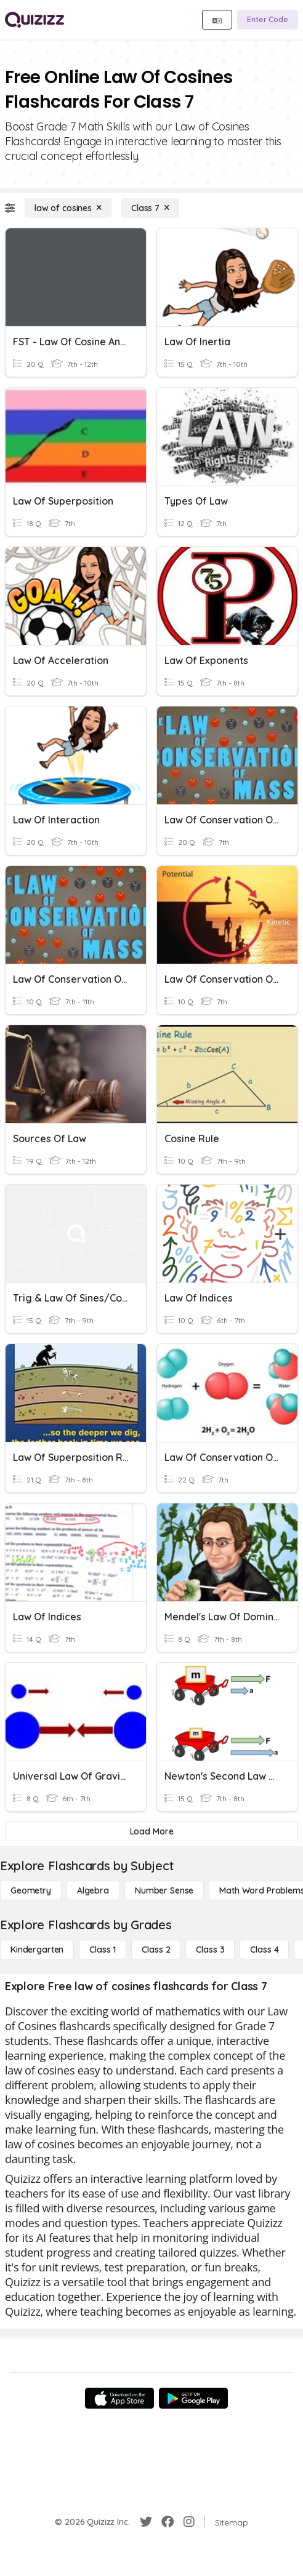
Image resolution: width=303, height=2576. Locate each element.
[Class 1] (102, 1949)
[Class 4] (264, 1949)
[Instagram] (189, 2522)
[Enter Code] (267, 20)
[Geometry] (31, 1890)
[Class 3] (210, 1949)
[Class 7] (150, 208)
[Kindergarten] (37, 1949)
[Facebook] (167, 2522)
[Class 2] (155, 1949)
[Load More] (151, 1831)
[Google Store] (193, 2398)
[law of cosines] (68, 208)
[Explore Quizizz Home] (34, 20)
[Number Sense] (164, 1890)
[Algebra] (93, 1890)
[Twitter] (146, 2522)
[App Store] (119, 2398)
